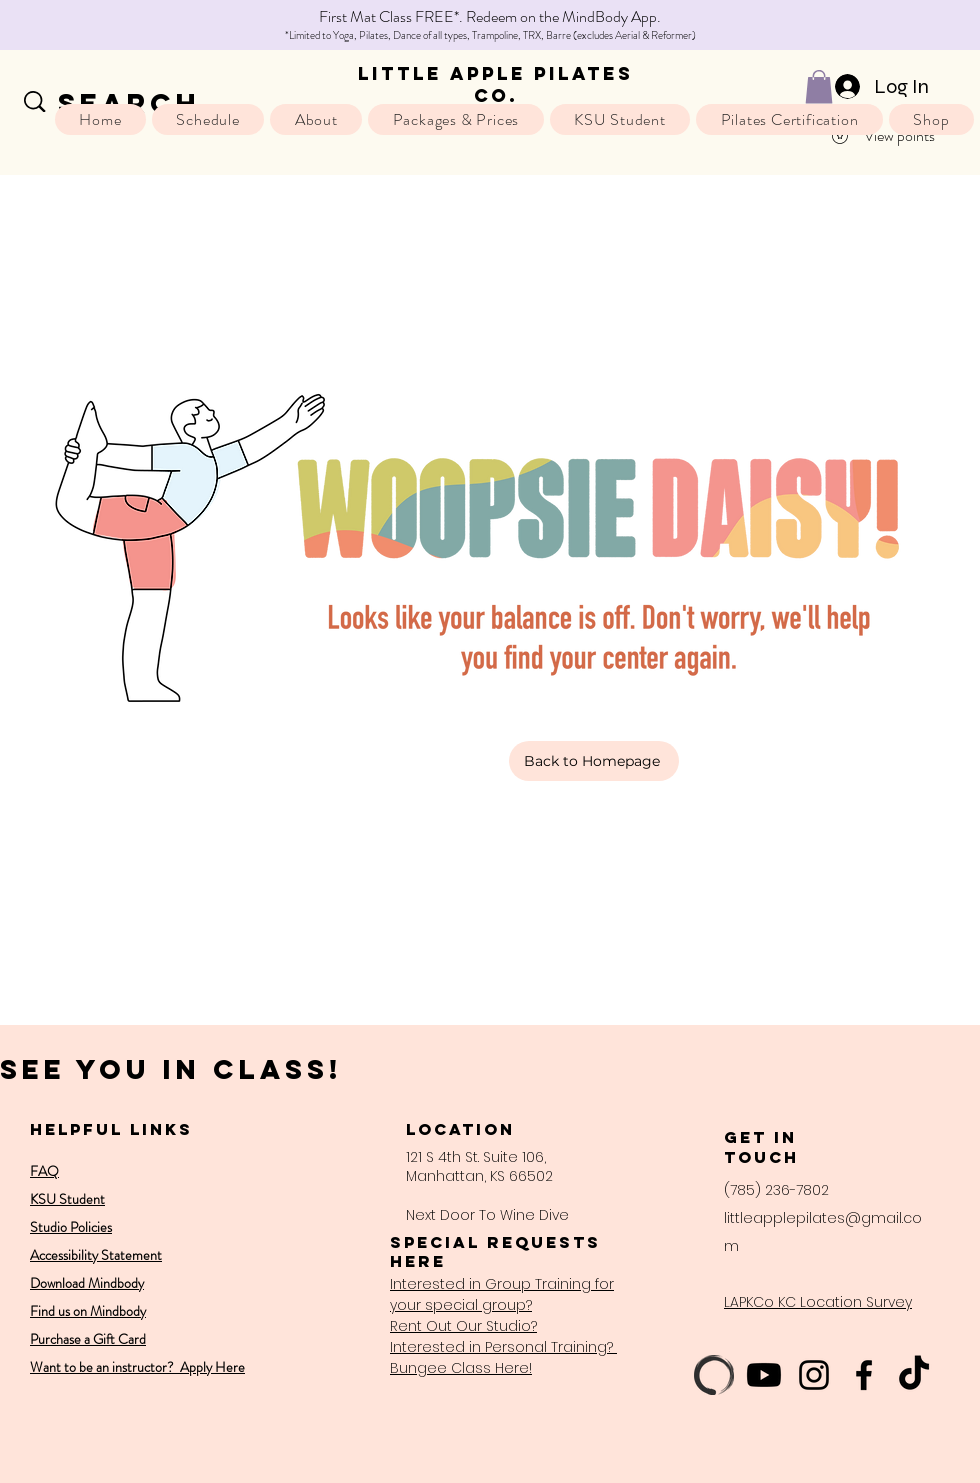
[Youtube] (764, 1375)
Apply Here (211, 1367)
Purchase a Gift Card (88, 1339)
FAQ (44, 1171)
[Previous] (105, 25)
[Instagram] (814, 1375)
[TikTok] (914, 1375)
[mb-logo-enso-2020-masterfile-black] (714, 1375)
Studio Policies (71, 1227)
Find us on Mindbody (88, 1311)
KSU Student (67, 1199)
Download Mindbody (87, 1283)
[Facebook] (864, 1375)
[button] (819, 86)
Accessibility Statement (96, 1255)
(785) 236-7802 (776, 1190)
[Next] (875, 25)
